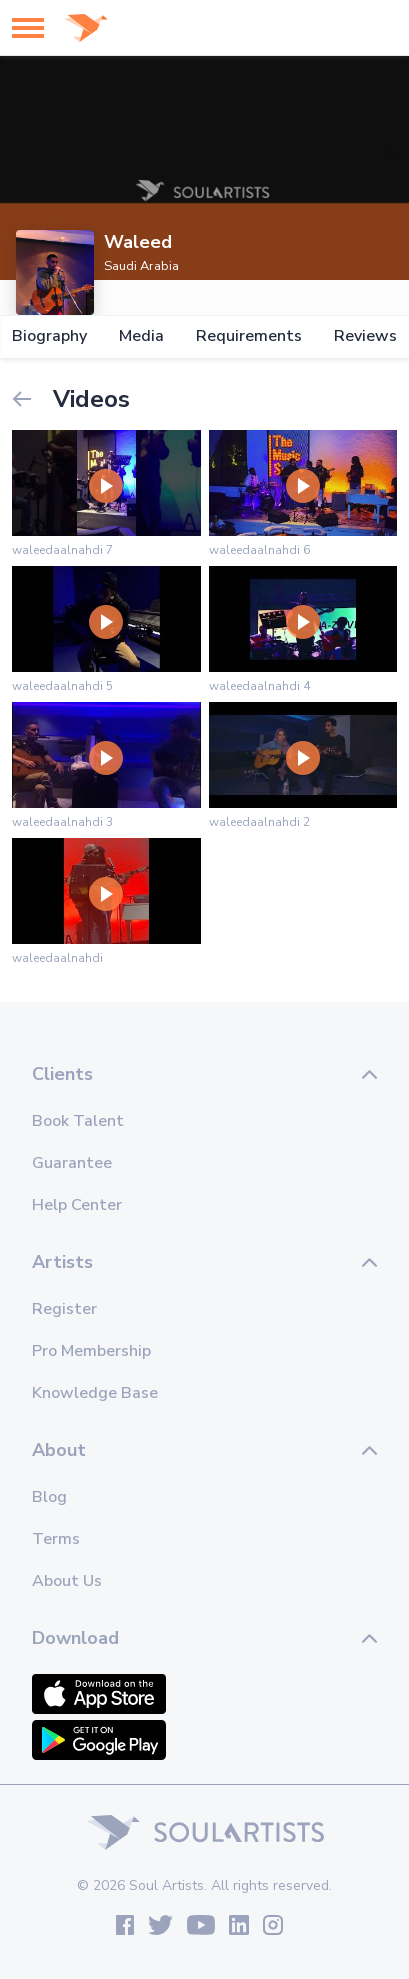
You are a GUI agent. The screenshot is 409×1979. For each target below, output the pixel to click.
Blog (49, 1497)
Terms (56, 1539)
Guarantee (72, 1163)
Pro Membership (91, 1351)
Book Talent (78, 1121)
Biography (49, 336)
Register (64, 1309)
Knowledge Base (95, 1393)
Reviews (365, 336)
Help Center (77, 1205)
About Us (67, 1581)
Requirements (249, 336)
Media (141, 336)
